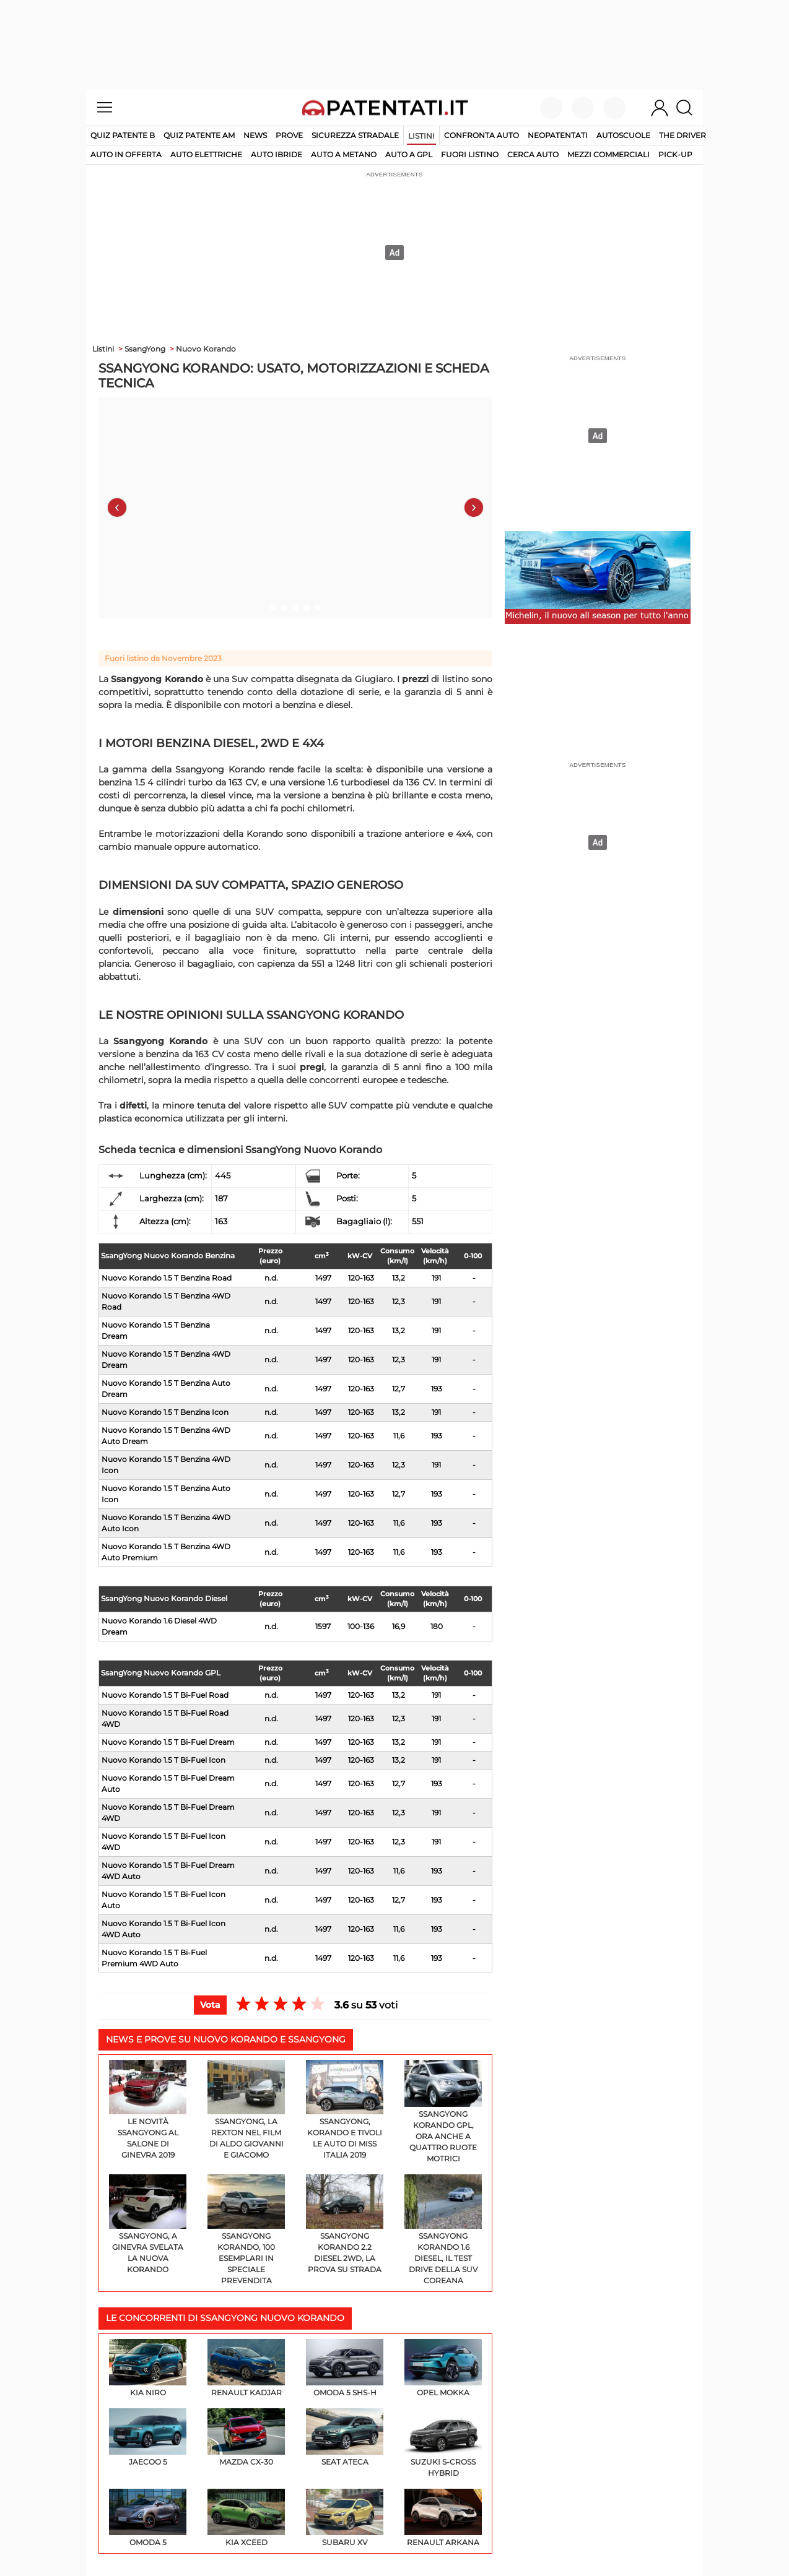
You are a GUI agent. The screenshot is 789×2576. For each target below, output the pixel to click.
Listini (421, 135)
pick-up (675, 154)
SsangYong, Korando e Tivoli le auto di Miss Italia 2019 (344, 2109)
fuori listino (470, 154)
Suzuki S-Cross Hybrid (443, 2443)
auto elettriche (206, 154)
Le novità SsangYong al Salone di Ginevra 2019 (147, 2109)
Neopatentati (558, 135)
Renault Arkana (443, 2518)
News (255, 135)
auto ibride (276, 154)
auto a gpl (408, 154)
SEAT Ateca (344, 2437)
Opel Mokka (443, 2368)
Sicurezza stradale (355, 135)
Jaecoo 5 (147, 2437)
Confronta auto (481, 135)
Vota (210, 2004)
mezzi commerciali (608, 154)
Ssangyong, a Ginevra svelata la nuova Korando (147, 2224)
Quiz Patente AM (199, 135)
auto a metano (344, 154)
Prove (289, 135)
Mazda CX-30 (246, 2437)
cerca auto (533, 154)
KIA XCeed (246, 2518)
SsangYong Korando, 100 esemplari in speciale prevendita (246, 2229)
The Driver (682, 135)
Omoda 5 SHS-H (344, 2368)
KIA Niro (147, 2368)
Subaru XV (344, 2518)
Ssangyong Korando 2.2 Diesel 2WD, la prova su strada (344, 2224)
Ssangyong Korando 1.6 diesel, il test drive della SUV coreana (443, 2229)
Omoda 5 (147, 2518)
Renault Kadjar (246, 2368)
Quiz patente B (122, 135)
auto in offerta (126, 154)
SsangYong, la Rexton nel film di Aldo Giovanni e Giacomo (246, 2109)
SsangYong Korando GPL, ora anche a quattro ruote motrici (443, 2111)
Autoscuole (623, 135)
